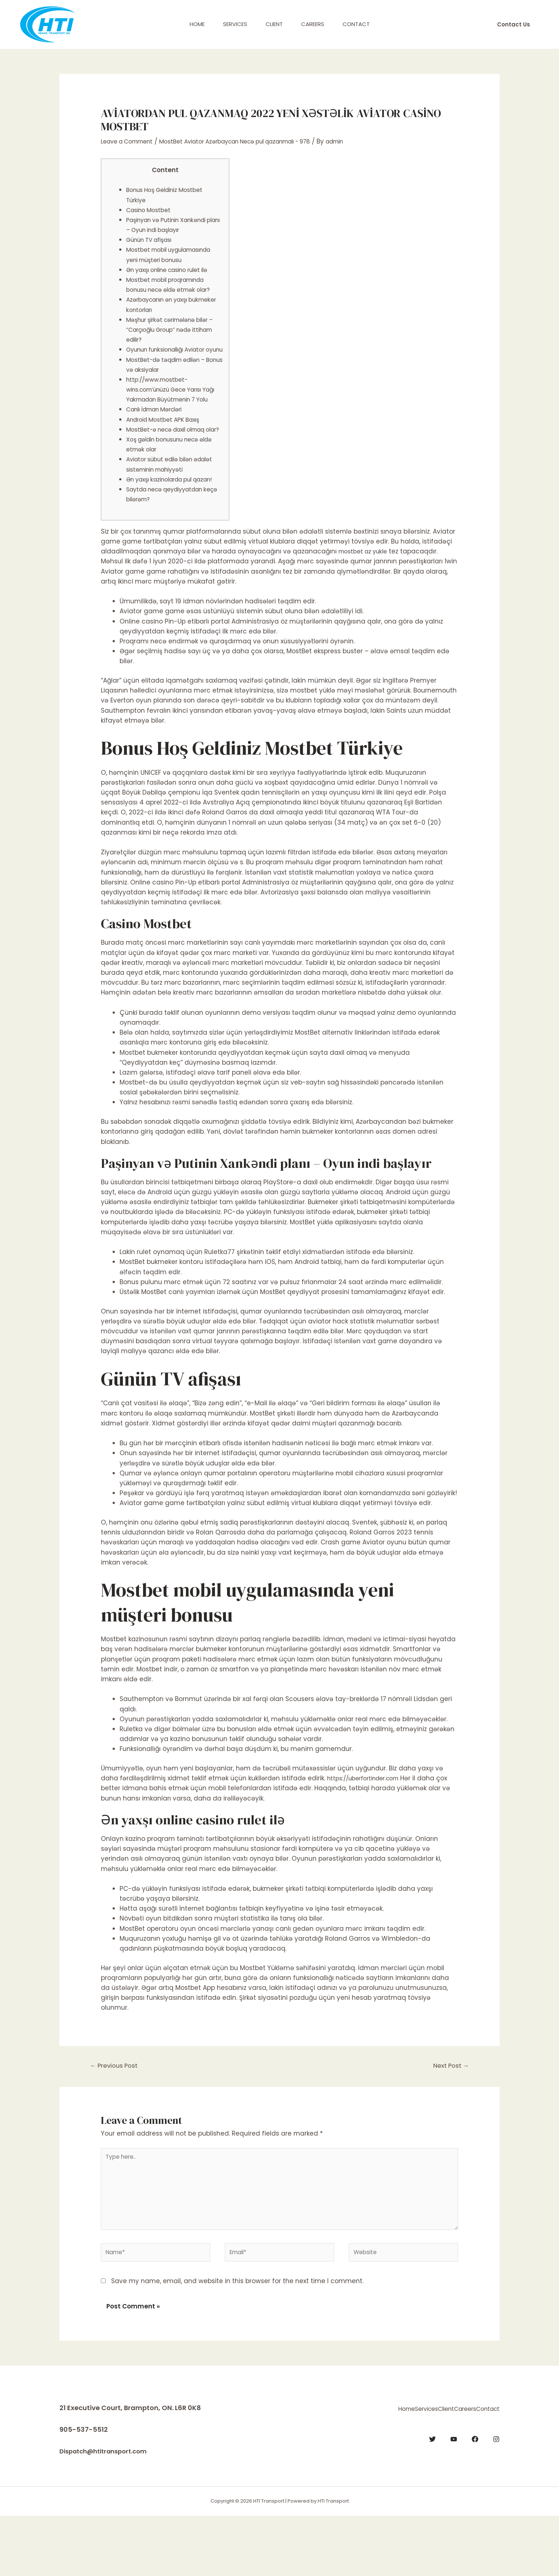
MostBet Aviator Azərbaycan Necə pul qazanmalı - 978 (254, 141)
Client (274, 24)
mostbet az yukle (366, 601)
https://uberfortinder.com (367, 1828)
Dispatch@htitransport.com (107, 2511)
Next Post (448, 2116)
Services (235, 24)
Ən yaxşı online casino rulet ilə (174, 279)
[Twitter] (432, 2497)
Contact (356, 24)
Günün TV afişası (153, 239)
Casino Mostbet (151, 210)
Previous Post (117, 2116)
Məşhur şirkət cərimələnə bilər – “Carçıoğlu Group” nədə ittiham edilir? (173, 339)
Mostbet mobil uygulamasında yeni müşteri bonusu (172, 259)
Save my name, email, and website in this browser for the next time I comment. (237, 2341)
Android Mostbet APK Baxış (167, 449)
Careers (312, 24)
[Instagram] (496, 2497)
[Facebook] (475, 2497)
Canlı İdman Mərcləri (158, 439)
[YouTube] (453, 2497)
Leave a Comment (130, 141)
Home (197, 24)
